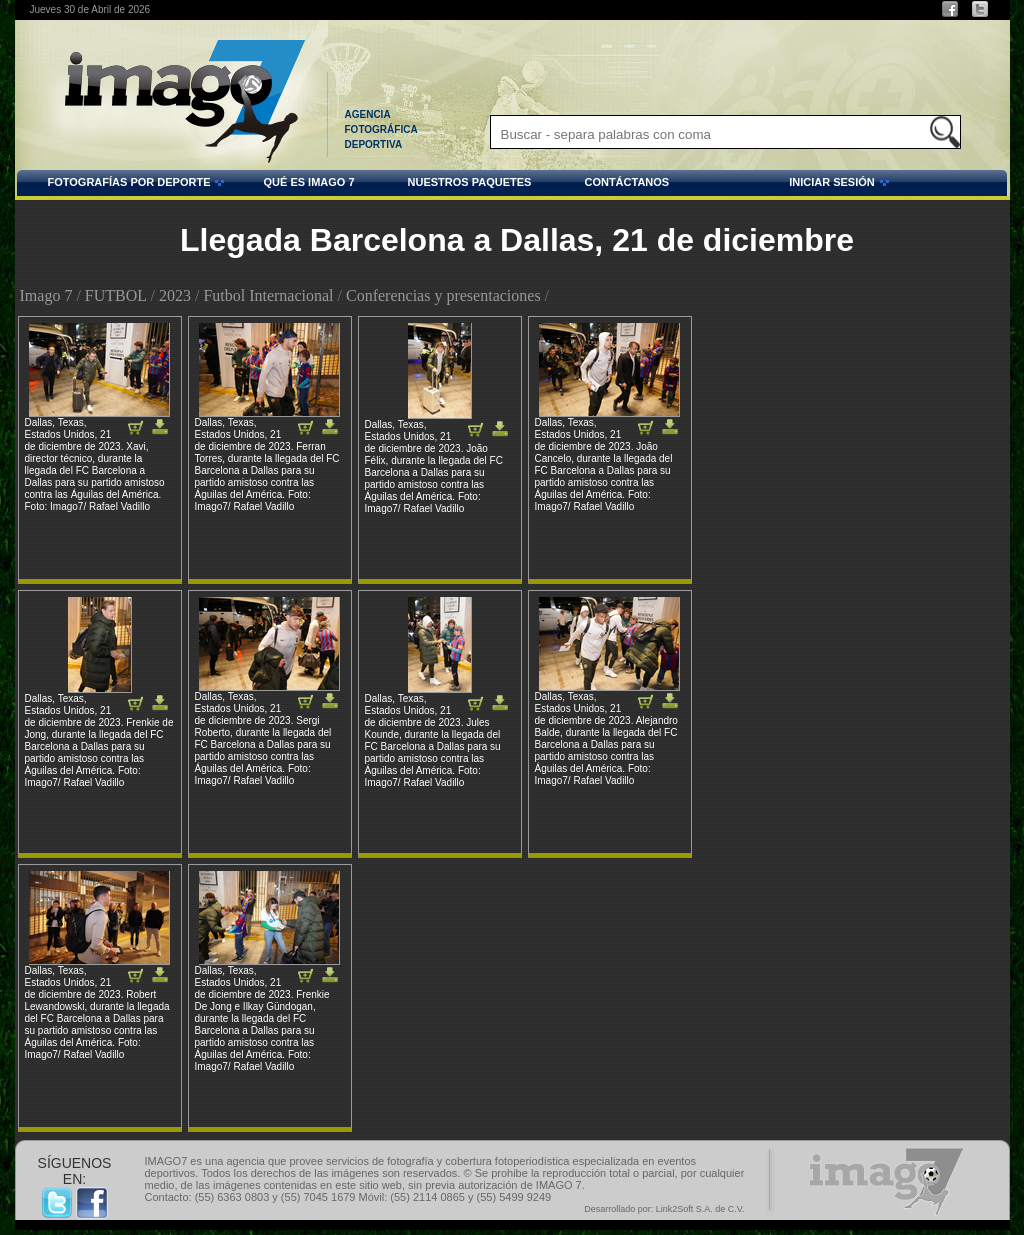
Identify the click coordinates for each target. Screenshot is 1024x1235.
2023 (175, 295)
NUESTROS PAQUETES (470, 182)
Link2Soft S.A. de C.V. (700, 1209)
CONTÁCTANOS (626, 182)
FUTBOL (116, 295)
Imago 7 (46, 295)
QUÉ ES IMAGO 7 (308, 182)
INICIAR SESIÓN (782, 185)
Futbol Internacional (268, 295)
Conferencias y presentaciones (443, 295)
